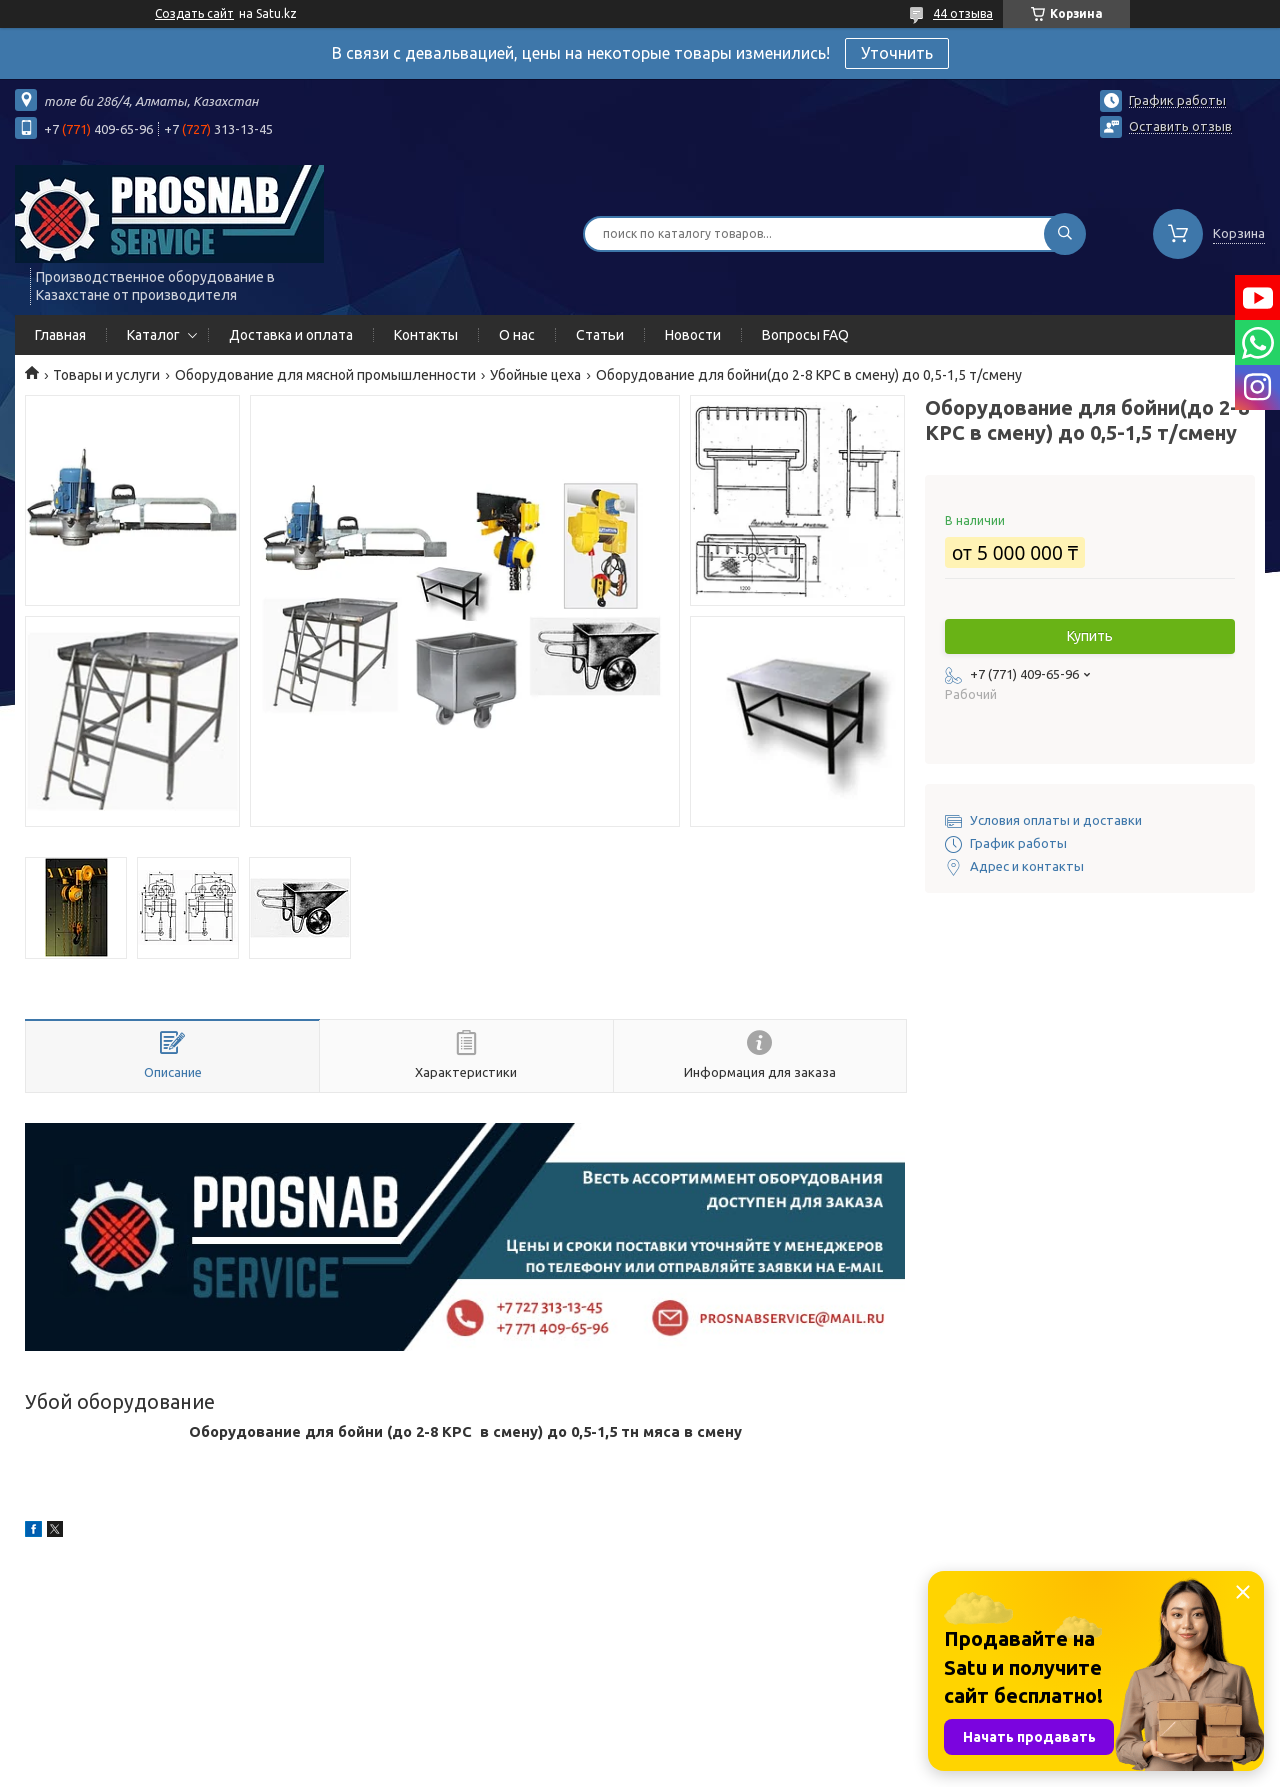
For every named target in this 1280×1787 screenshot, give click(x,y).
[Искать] (1065, 234)
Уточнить (897, 53)
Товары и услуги (106, 375)
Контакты (426, 335)
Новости (693, 335)
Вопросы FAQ (805, 335)
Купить (1090, 636)
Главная (60, 335)
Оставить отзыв (1180, 126)
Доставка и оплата (291, 335)
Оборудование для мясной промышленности (325, 375)
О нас (517, 335)
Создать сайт (194, 13)
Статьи (600, 335)
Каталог (153, 335)
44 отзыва (963, 13)
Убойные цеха (535, 375)
